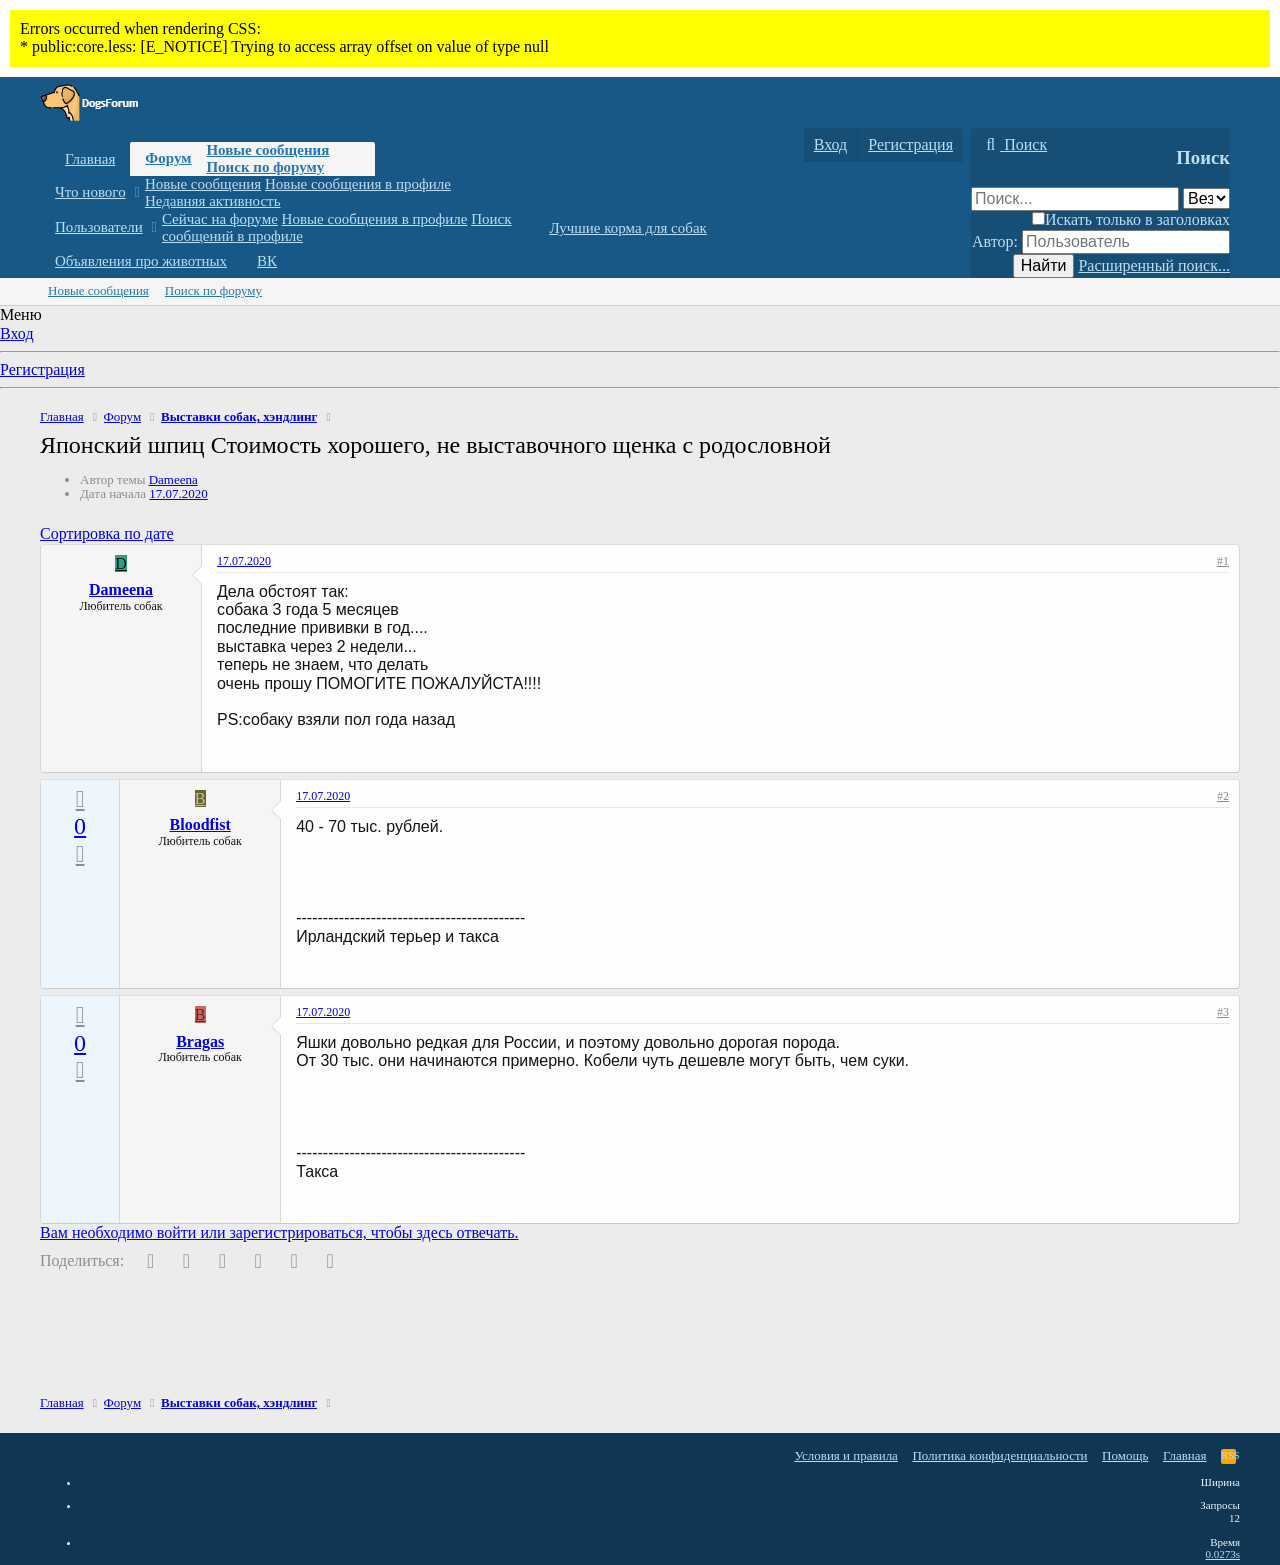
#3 (1223, 1012)
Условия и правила (846, 1455)
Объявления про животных (141, 261)
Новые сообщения (267, 150)
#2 (1223, 796)
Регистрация (42, 369)
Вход (17, 333)
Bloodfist (200, 824)
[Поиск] (1014, 145)
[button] (136, 192)
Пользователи (99, 227)
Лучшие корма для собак (627, 228)
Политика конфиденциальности (999, 1455)
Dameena (173, 479)
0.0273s (1222, 1554)
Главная (90, 159)
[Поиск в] (1206, 198)
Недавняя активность (213, 201)
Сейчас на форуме (220, 219)
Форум (168, 158)
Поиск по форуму (265, 167)
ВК (267, 261)
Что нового (90, 192)
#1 (1223, 561)
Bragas (200, 1041)
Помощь (1125, 1455)
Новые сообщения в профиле (358, 184)
